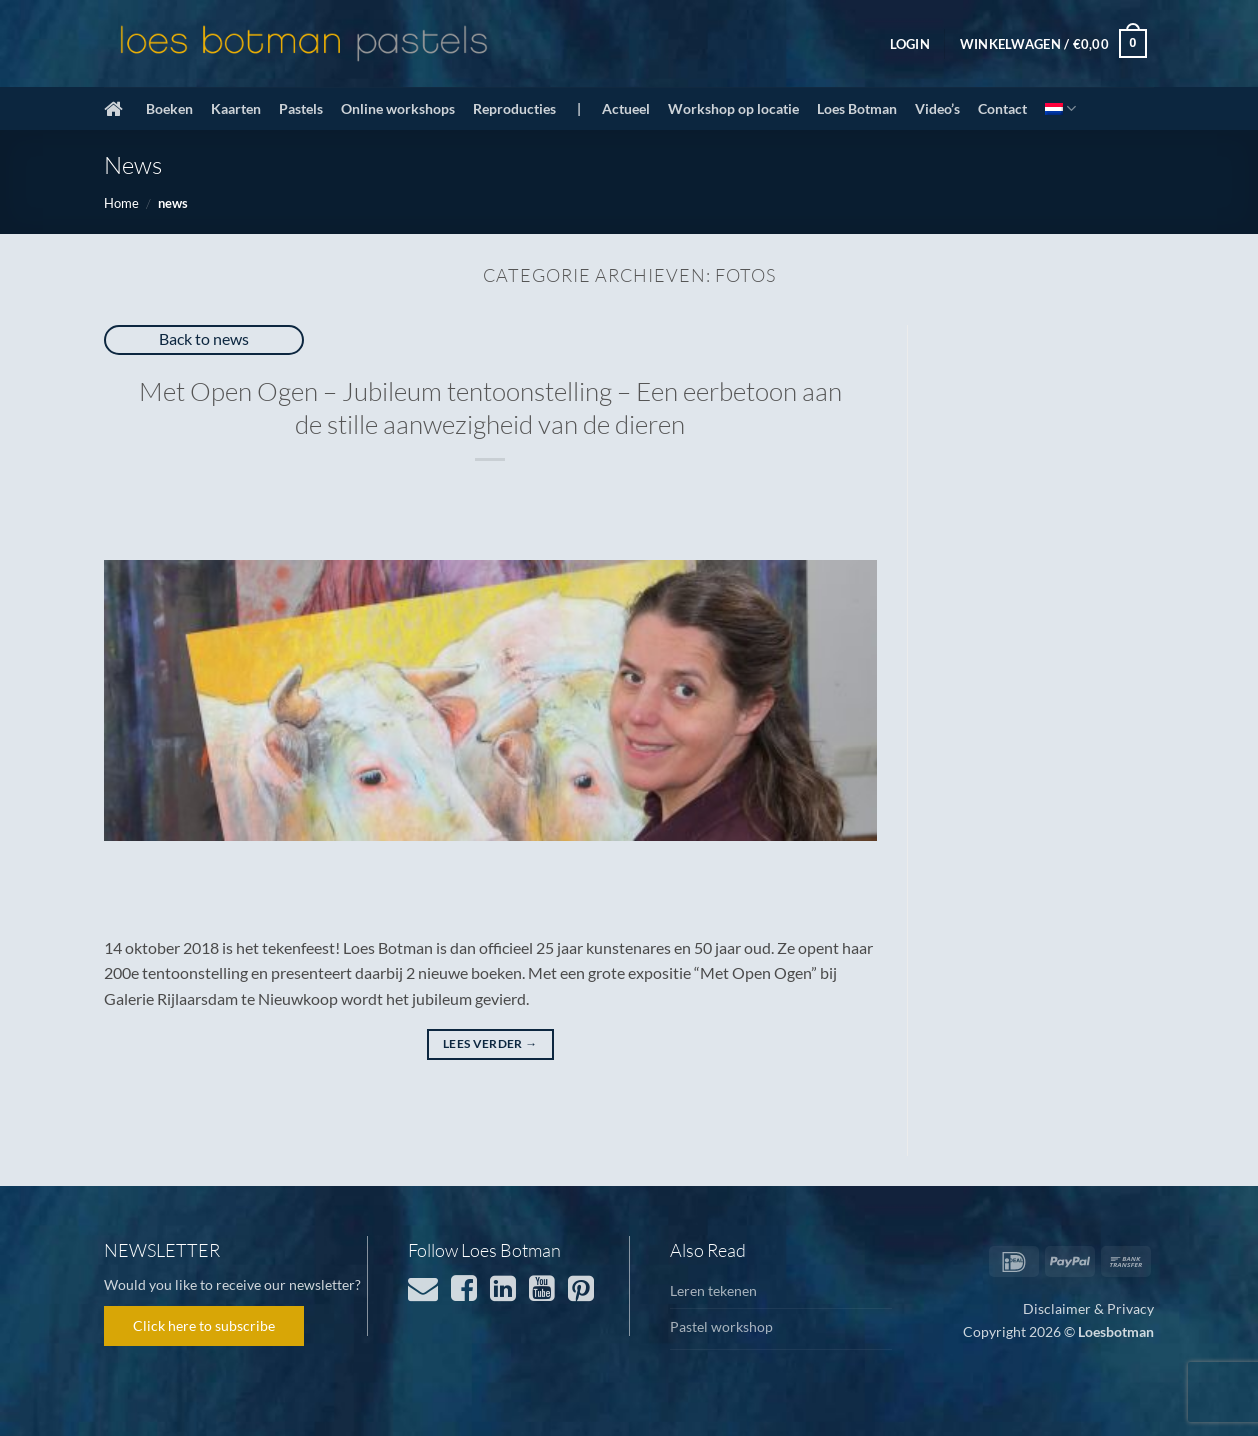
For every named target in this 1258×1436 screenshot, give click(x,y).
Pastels (301, 108)
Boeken (169, 108)
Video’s (937, 108)
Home (121, 203)
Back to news (204, 338)
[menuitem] (1060, 108)
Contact (1002, 108)
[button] (910, 44)
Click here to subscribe (204, 1325)
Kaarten (236, 108)
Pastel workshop (721, 1326)
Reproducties (514, 108)
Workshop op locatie (733, 108)
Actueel (626, 108)
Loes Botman (857, 108)
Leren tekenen (713, 1290)
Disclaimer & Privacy (1088, 1308)
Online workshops (398, 108)
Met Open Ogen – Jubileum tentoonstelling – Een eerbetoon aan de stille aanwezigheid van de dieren (490, 407)
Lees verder (490, 1043)
